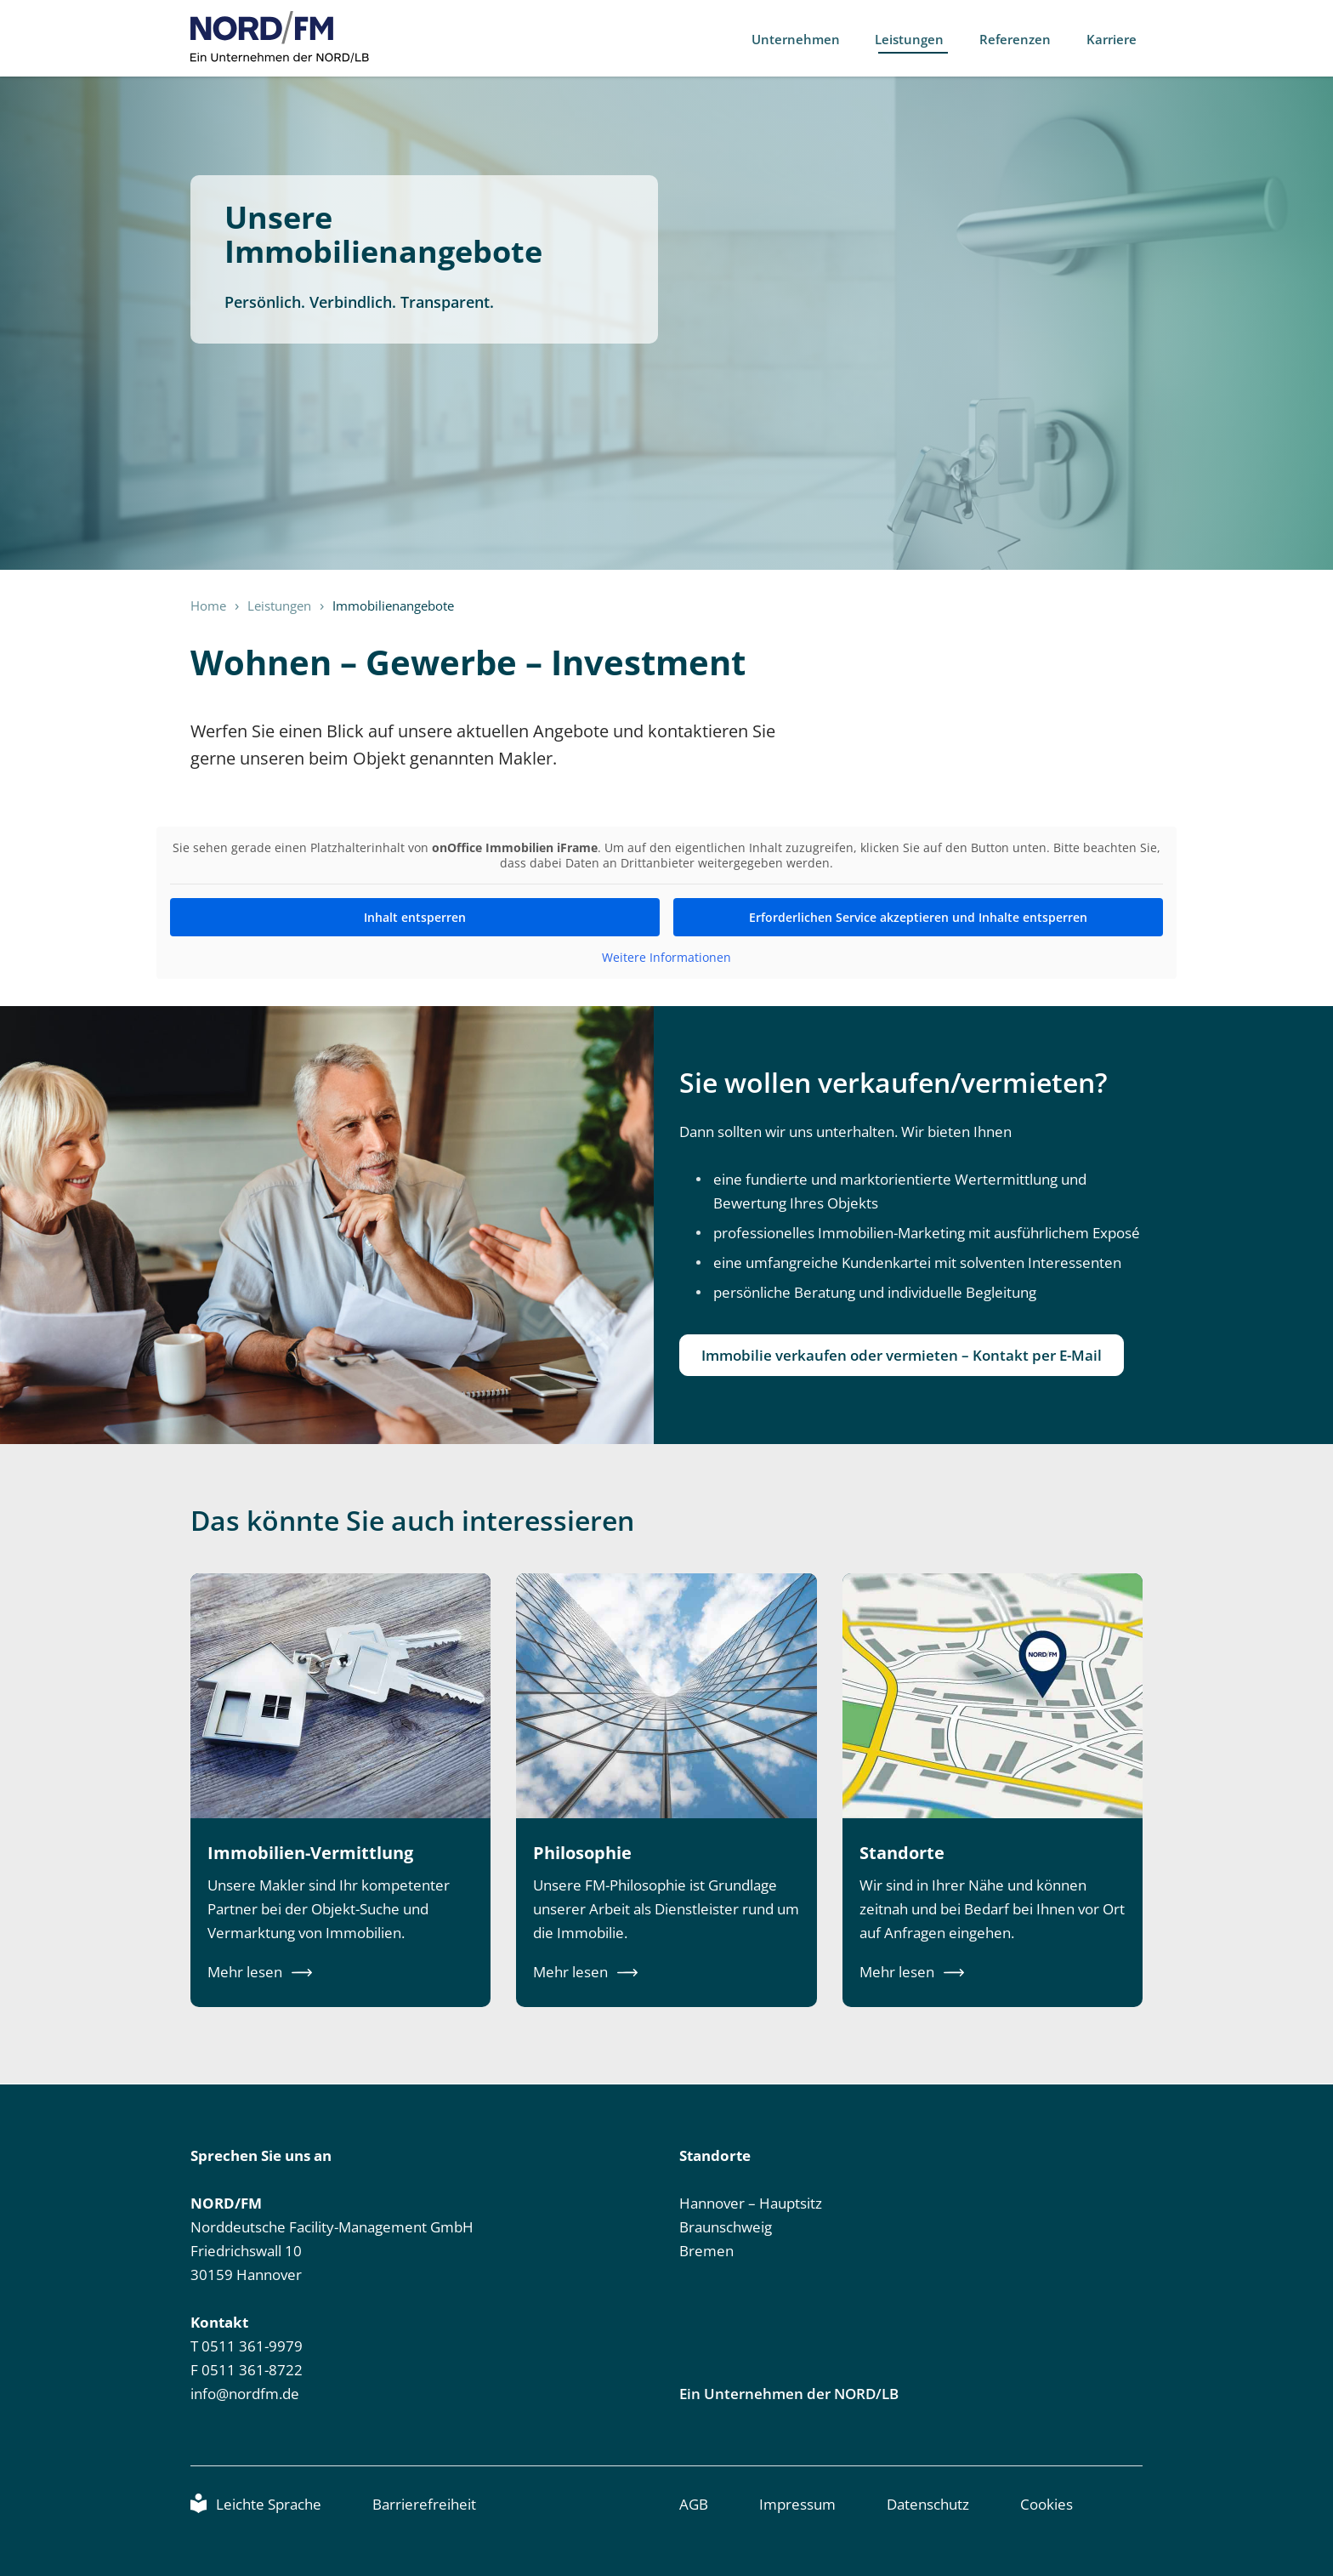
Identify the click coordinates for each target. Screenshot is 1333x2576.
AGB (693, 2504)
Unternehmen (804, 39)
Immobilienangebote (393, 605)
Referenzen (1021, 39)
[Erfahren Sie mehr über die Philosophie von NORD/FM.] (666, 1791)
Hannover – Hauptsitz (750, 2203)
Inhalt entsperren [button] (415, 917)
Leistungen (916, 39)
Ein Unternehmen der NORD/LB (789, 2393)
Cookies (1046, 2504)
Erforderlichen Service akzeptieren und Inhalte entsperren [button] (918, 917)
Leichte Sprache (268, 2504)
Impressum (797, 2504)
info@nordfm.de (244, 2393)
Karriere (1116, 39)
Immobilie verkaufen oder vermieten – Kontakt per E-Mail (901, 1355)
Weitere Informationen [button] (666, 957)
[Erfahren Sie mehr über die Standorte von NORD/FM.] (992, 1791)
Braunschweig (725, 2227)
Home (208, 605)
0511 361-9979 (252, 2346)
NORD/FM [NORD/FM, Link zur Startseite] (279, 37)
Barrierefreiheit (424, 2504)
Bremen (706, 2250)
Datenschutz (928, 2504)
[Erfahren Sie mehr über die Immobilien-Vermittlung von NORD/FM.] (340, 1791)
